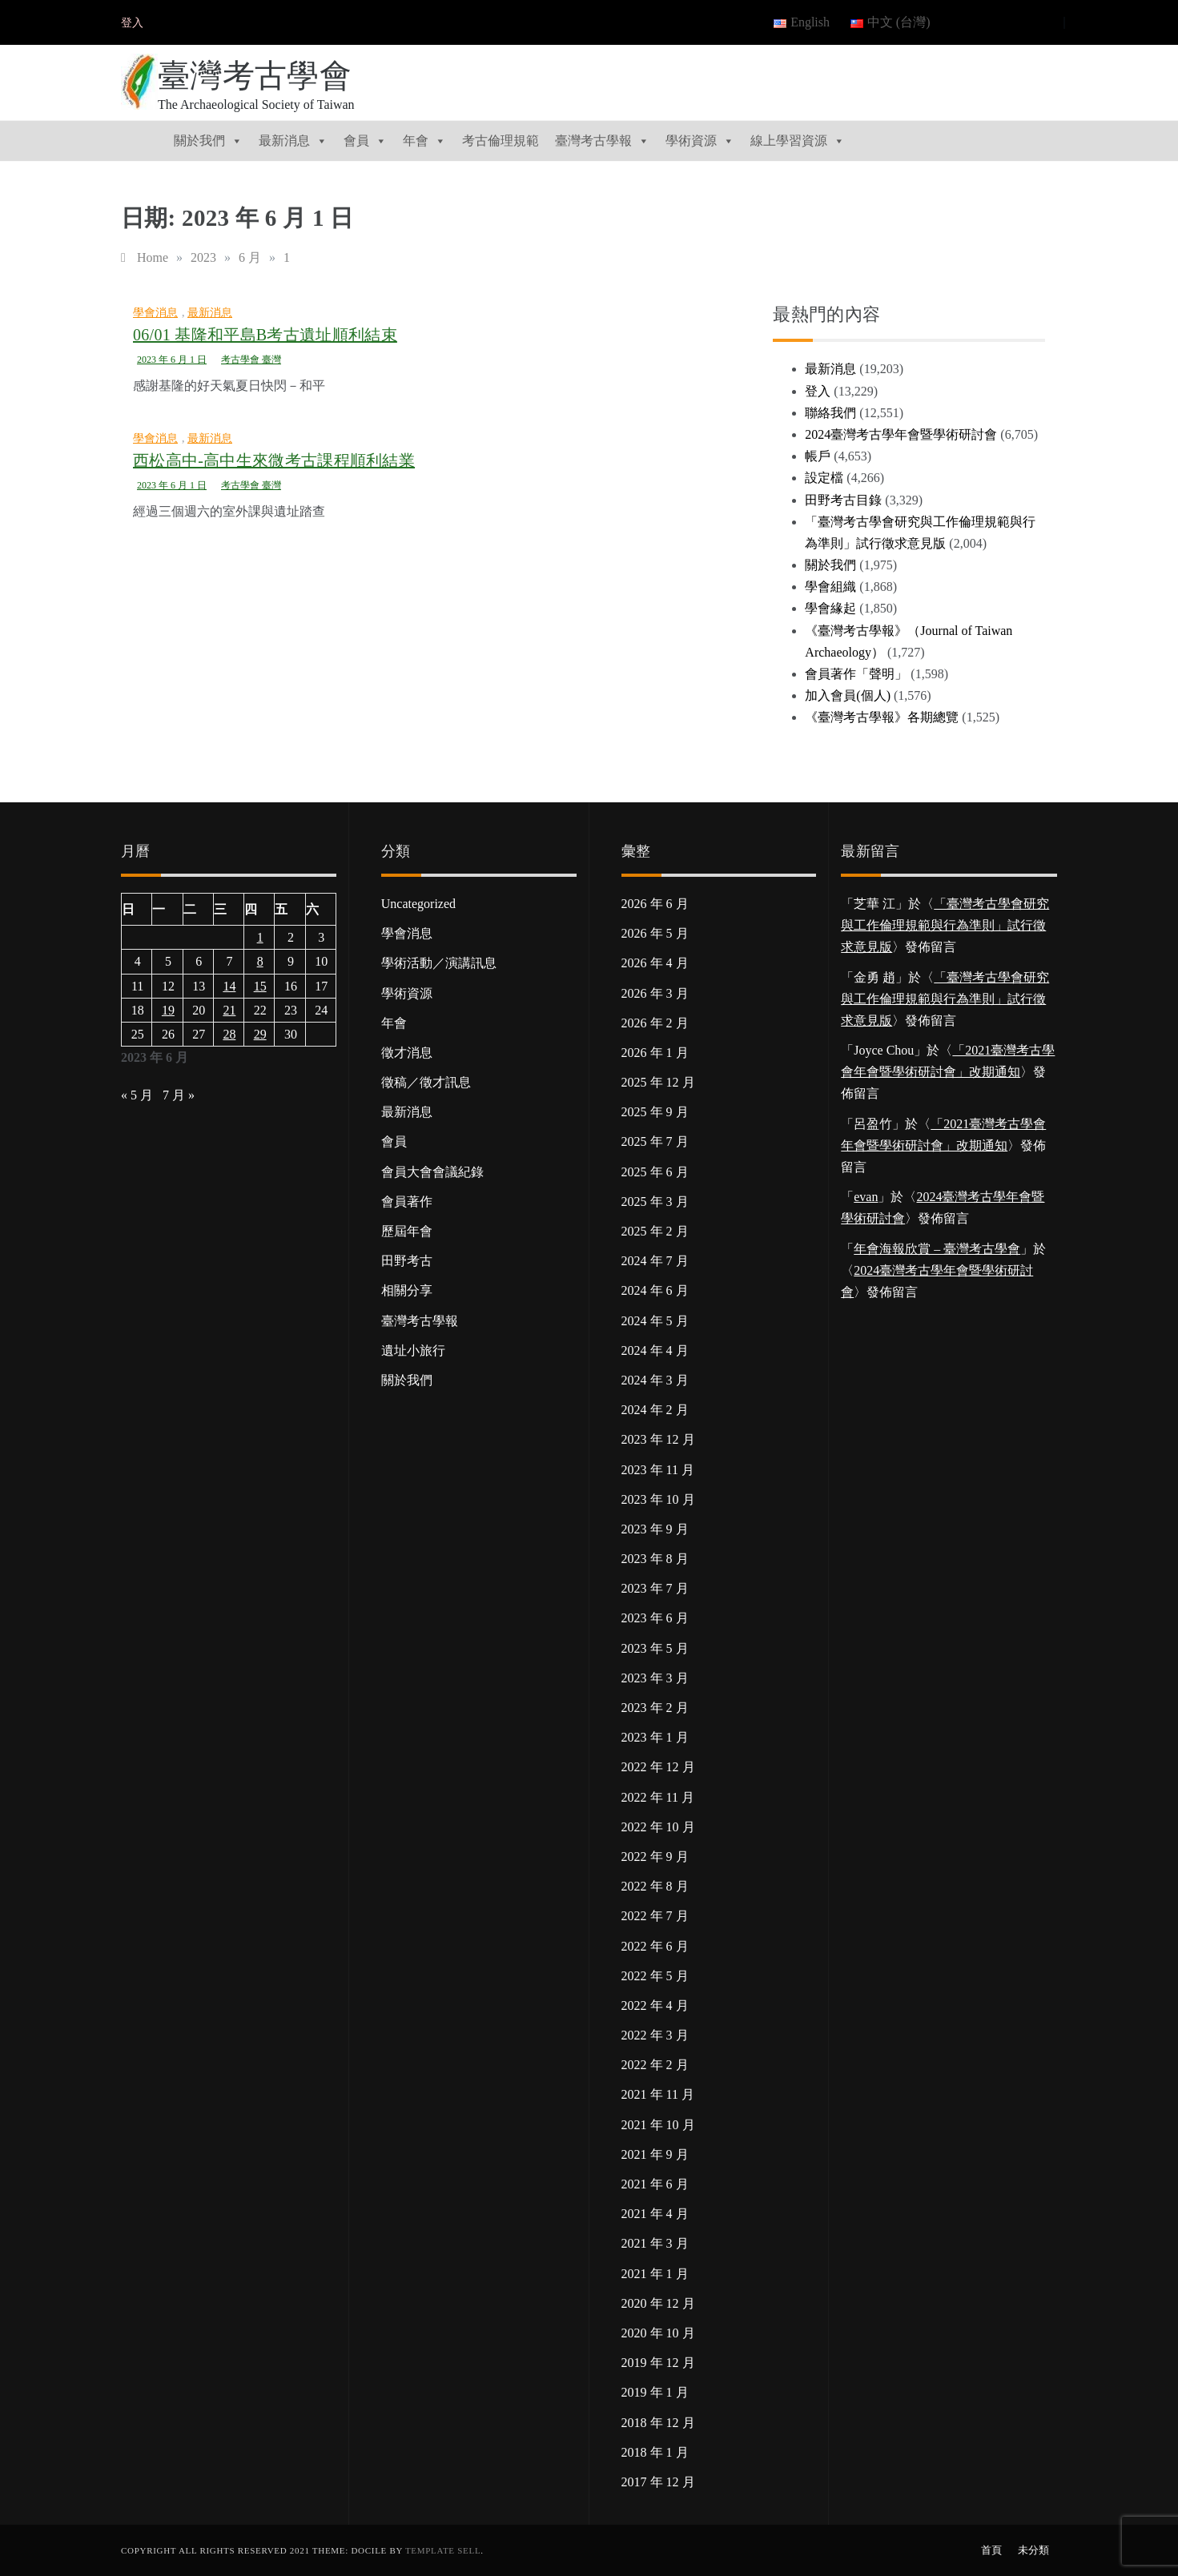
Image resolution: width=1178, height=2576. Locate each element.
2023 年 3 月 (655, 1678)
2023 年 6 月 (655, 1618)
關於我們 (208, 141)
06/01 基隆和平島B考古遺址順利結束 (265, 335)
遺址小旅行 (413, 1350)
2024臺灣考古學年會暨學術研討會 (901, 434)
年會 (424, 141)
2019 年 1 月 (655, 2392)
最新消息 (293, 141)
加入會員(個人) (848, 695)
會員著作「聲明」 (856, 674)
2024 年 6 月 (655, 1290)
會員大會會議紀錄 (432, 1172)
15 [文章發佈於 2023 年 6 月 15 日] (260, 986)
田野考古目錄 (843, 500)
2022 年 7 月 (655, 1916)
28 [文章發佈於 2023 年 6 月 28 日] (229, 1034)
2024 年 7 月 (655, 1261)
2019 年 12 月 (658, 2362)
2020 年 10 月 (658, 2333)
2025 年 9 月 (655, 1112)
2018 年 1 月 (655, 2452)
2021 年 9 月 (655, 2154)
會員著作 (406, 1201)
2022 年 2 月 (655, 2065)
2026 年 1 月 (655, 1052)
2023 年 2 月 (655, 1707)
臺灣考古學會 (255, 76)
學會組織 (830, 586)
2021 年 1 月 (655, 2274)
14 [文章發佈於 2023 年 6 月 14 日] (229, 986)
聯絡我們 (830, 413)
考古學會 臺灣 (251, 359)
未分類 (1033, 2550)
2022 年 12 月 (658, 1767)
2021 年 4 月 (655, 2213)
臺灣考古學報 (602, 141)
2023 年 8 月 (655, 1558)
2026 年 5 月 (655, 933)
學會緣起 (830, 608)
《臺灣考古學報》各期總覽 (882, 717)
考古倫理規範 (500, 140)
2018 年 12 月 (658, 2422)
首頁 (991, 2550)
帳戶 (817, 456)
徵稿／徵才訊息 (426, 1082)
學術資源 (699, 141)
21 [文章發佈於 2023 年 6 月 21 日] (229, 1010)
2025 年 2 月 (655, 1231)
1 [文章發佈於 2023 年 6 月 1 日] (260, 937)
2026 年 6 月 (655, 903)
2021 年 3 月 (655, 2243)
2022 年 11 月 (657, 1797)
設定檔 (824, 477)
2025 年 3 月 (655, 1201)
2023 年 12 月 (658, 1439)
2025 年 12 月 (658, 1082)
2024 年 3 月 (655, 1380)
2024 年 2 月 (655, 1410)
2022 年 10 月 (658, 1827)
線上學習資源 (797, 141)
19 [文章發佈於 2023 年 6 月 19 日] (168, 1010)
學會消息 (155, 313)
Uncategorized (418, 903)
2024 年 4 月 (655, 1350)
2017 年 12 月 (658, 2482)
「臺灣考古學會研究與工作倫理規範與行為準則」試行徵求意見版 (945, 925)
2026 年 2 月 (655, 1023)
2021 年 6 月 (655, 2184)
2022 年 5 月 (655, 1976)
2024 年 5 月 (655, 1321)
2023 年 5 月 (655, 1648)
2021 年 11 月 (657, 2094)
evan (866, 1197)
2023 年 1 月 (655, 1737)
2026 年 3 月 (655, 993)
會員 (365, 141)
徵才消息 (406, 1052)
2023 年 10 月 (658, 1499)
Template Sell (442, 2550)
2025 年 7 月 (655, 1141)
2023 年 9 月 (655, 1529)
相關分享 (406, 1290)
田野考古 (406, 1261)
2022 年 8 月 (655, 1886)
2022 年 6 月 (655, 1946)
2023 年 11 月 (657, 1470)
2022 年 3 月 (655, 2035)
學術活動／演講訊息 (439, 963)
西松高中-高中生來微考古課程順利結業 (274, 460)
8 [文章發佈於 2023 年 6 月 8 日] (260, 961)
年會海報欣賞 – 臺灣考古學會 (937, 1249)
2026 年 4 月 (655, 963)
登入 (132, 23)
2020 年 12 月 (658, 2303)
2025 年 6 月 (655, 1172)
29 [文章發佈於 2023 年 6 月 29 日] (260, 1034)
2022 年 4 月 (655, 2005)
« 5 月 (137, 1095)
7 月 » (179, 1095)
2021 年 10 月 (658, 2125)
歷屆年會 (406, 1231)
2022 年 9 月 (655, 1856)
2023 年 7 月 (655, 1588)
